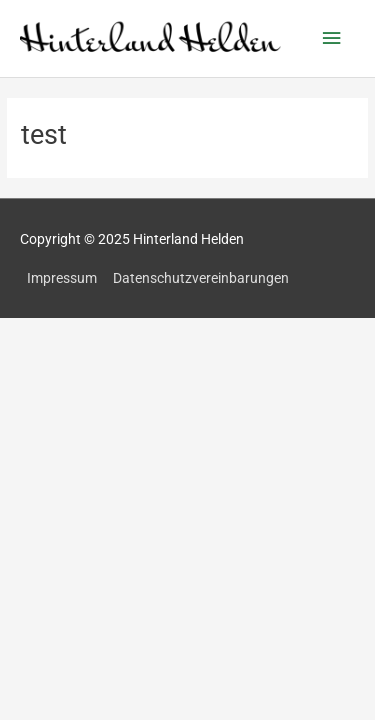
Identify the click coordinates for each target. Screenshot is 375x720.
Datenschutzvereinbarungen (201, 278)
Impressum (62, 278)
